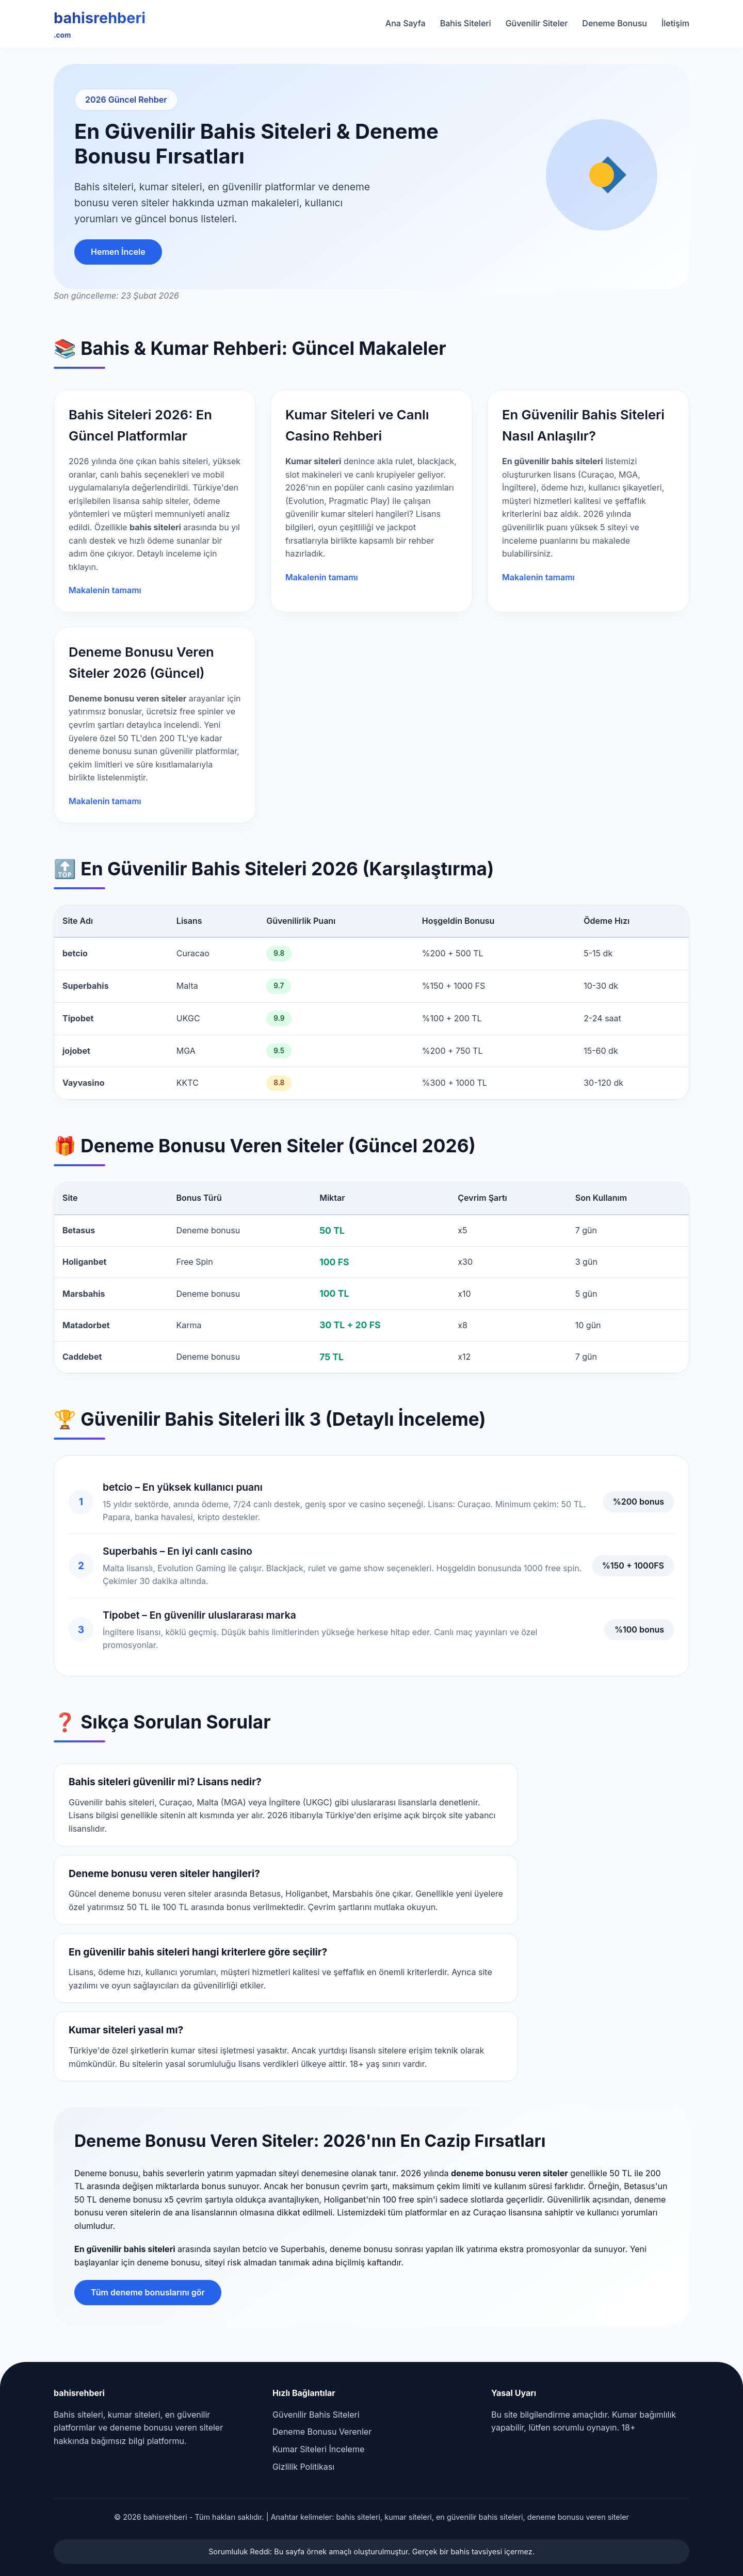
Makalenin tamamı (105, 590)
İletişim (675, 23)
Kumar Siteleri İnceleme (318, 2449)
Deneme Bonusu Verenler (322, 2431)
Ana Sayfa (405, 23)
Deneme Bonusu (614, 23)
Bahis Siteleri (465, 23)
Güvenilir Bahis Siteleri (316, 2414)
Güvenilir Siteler (537, 23)
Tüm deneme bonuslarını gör (148, 2292)
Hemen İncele (118, 252)
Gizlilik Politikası (303, 2466)
